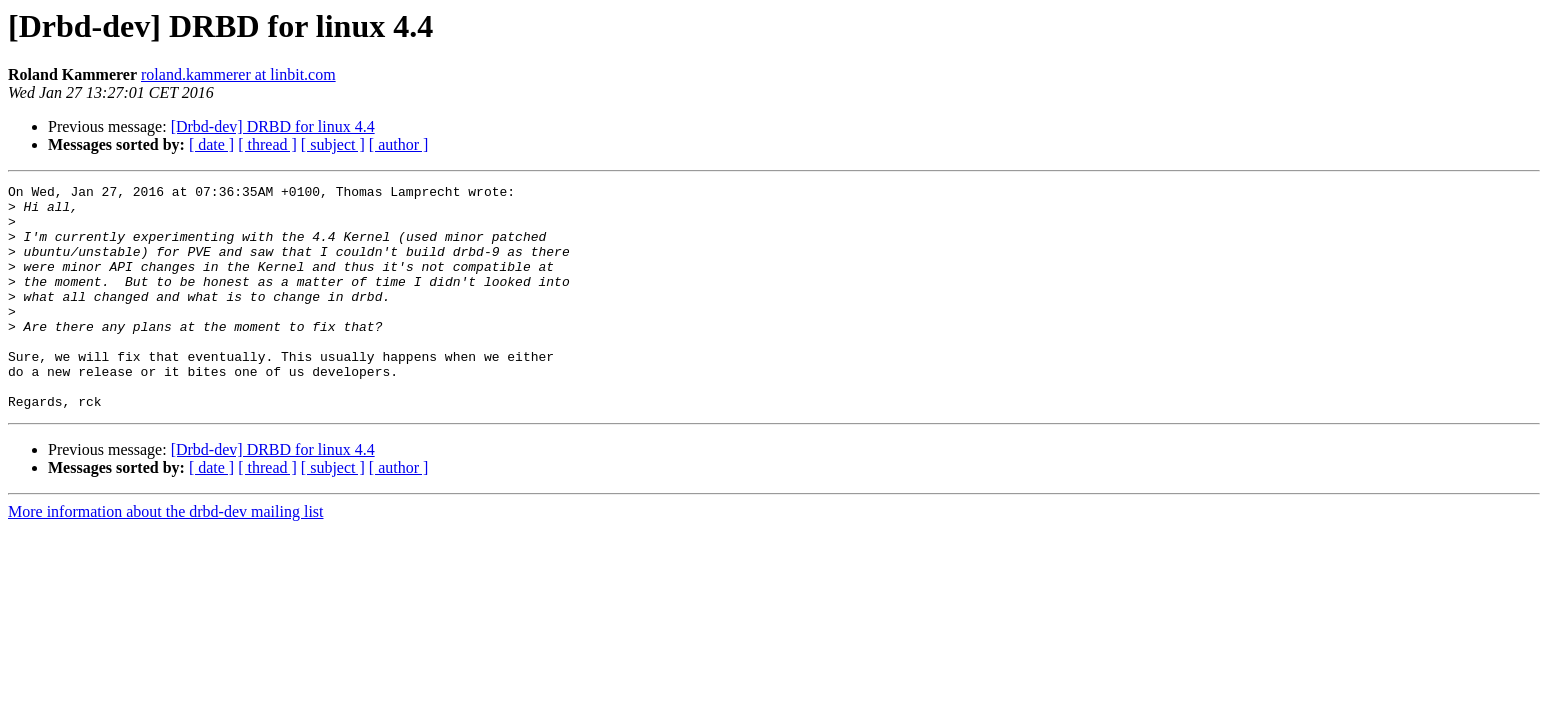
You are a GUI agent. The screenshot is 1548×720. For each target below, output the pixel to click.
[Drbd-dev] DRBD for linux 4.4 (273, 126)
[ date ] (211, 144)
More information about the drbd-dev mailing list (166, 556)
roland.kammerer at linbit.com (238, 74)
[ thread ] (267, 144)
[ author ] (399, 144)
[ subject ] (333, 144)
